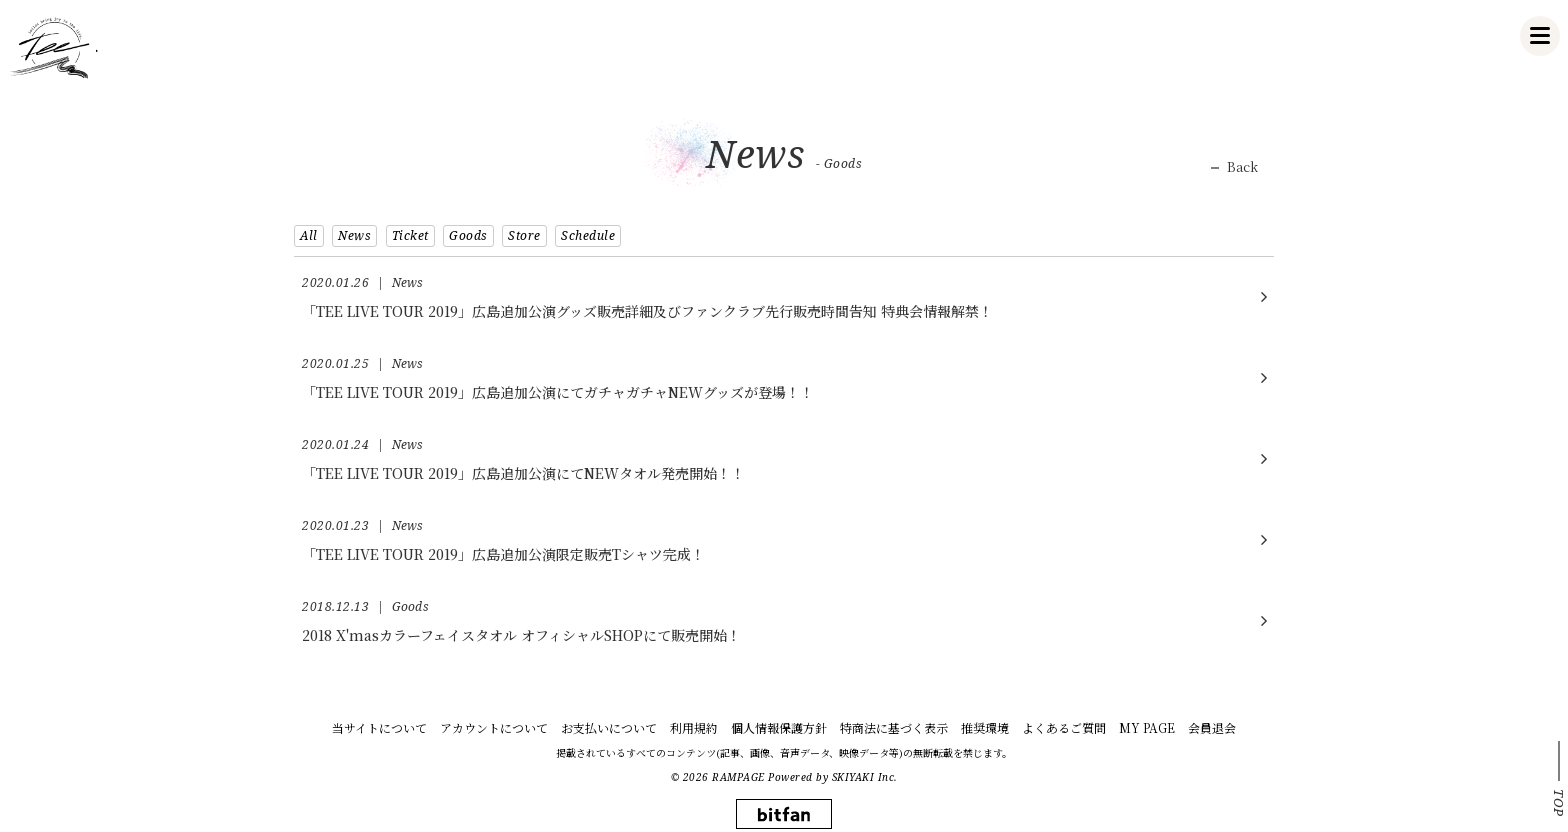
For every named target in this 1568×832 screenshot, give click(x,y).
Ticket (410, 235)
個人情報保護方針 (779, 727)
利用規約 (694, 727)
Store (524, 235)
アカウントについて (494, 727)
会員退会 (1212, 727)
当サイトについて (379, 727)
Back (1242, 167)
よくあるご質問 (1064, 727)
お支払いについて (609, 727)
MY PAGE (1147, 727)
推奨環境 (985, 727)
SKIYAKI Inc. (865, 777)
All (309, 235)
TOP (1559, 803)
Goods (468, 235)
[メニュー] (1540, 36)
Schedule (588, 235)
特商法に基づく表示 (894, 727)
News (354, 235)
